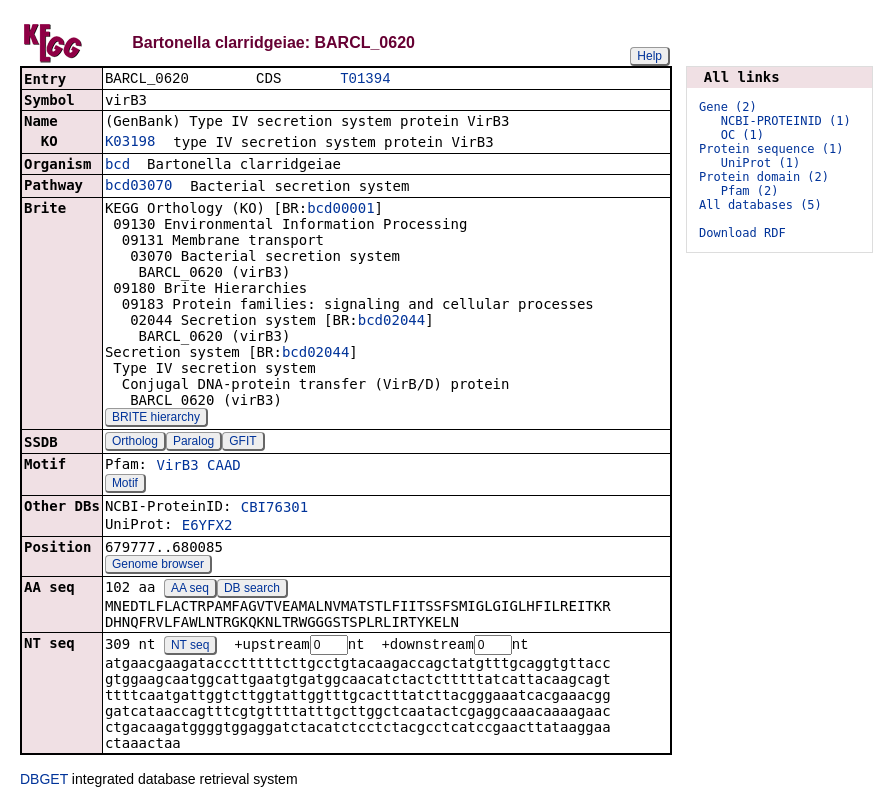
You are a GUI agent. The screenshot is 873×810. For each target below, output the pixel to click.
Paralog (193, 443)
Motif (125, 485)
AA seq (190, 590)
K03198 (130, 143)
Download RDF (742, 233)
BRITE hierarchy (156, 419)
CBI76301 (274, 509)
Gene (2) (728, 107)
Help (649, 56)
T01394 (365, 79)
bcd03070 (138, 187)
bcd (117, 166)
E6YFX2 (207, 527)
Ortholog (135, 443)
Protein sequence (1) (771, 149)
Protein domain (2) (764, 177)
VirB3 (177, 467)
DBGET (44, 782)
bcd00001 (340, 210)
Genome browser (158, 566)
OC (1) (742, 135)
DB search (252, 590)
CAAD (224, 467)
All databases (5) (760, 205)
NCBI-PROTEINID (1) (786, 121)
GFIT (242, 443)
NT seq (190, 648)
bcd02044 (391, 322)
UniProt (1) (760, 163)
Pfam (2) (750, 191)
